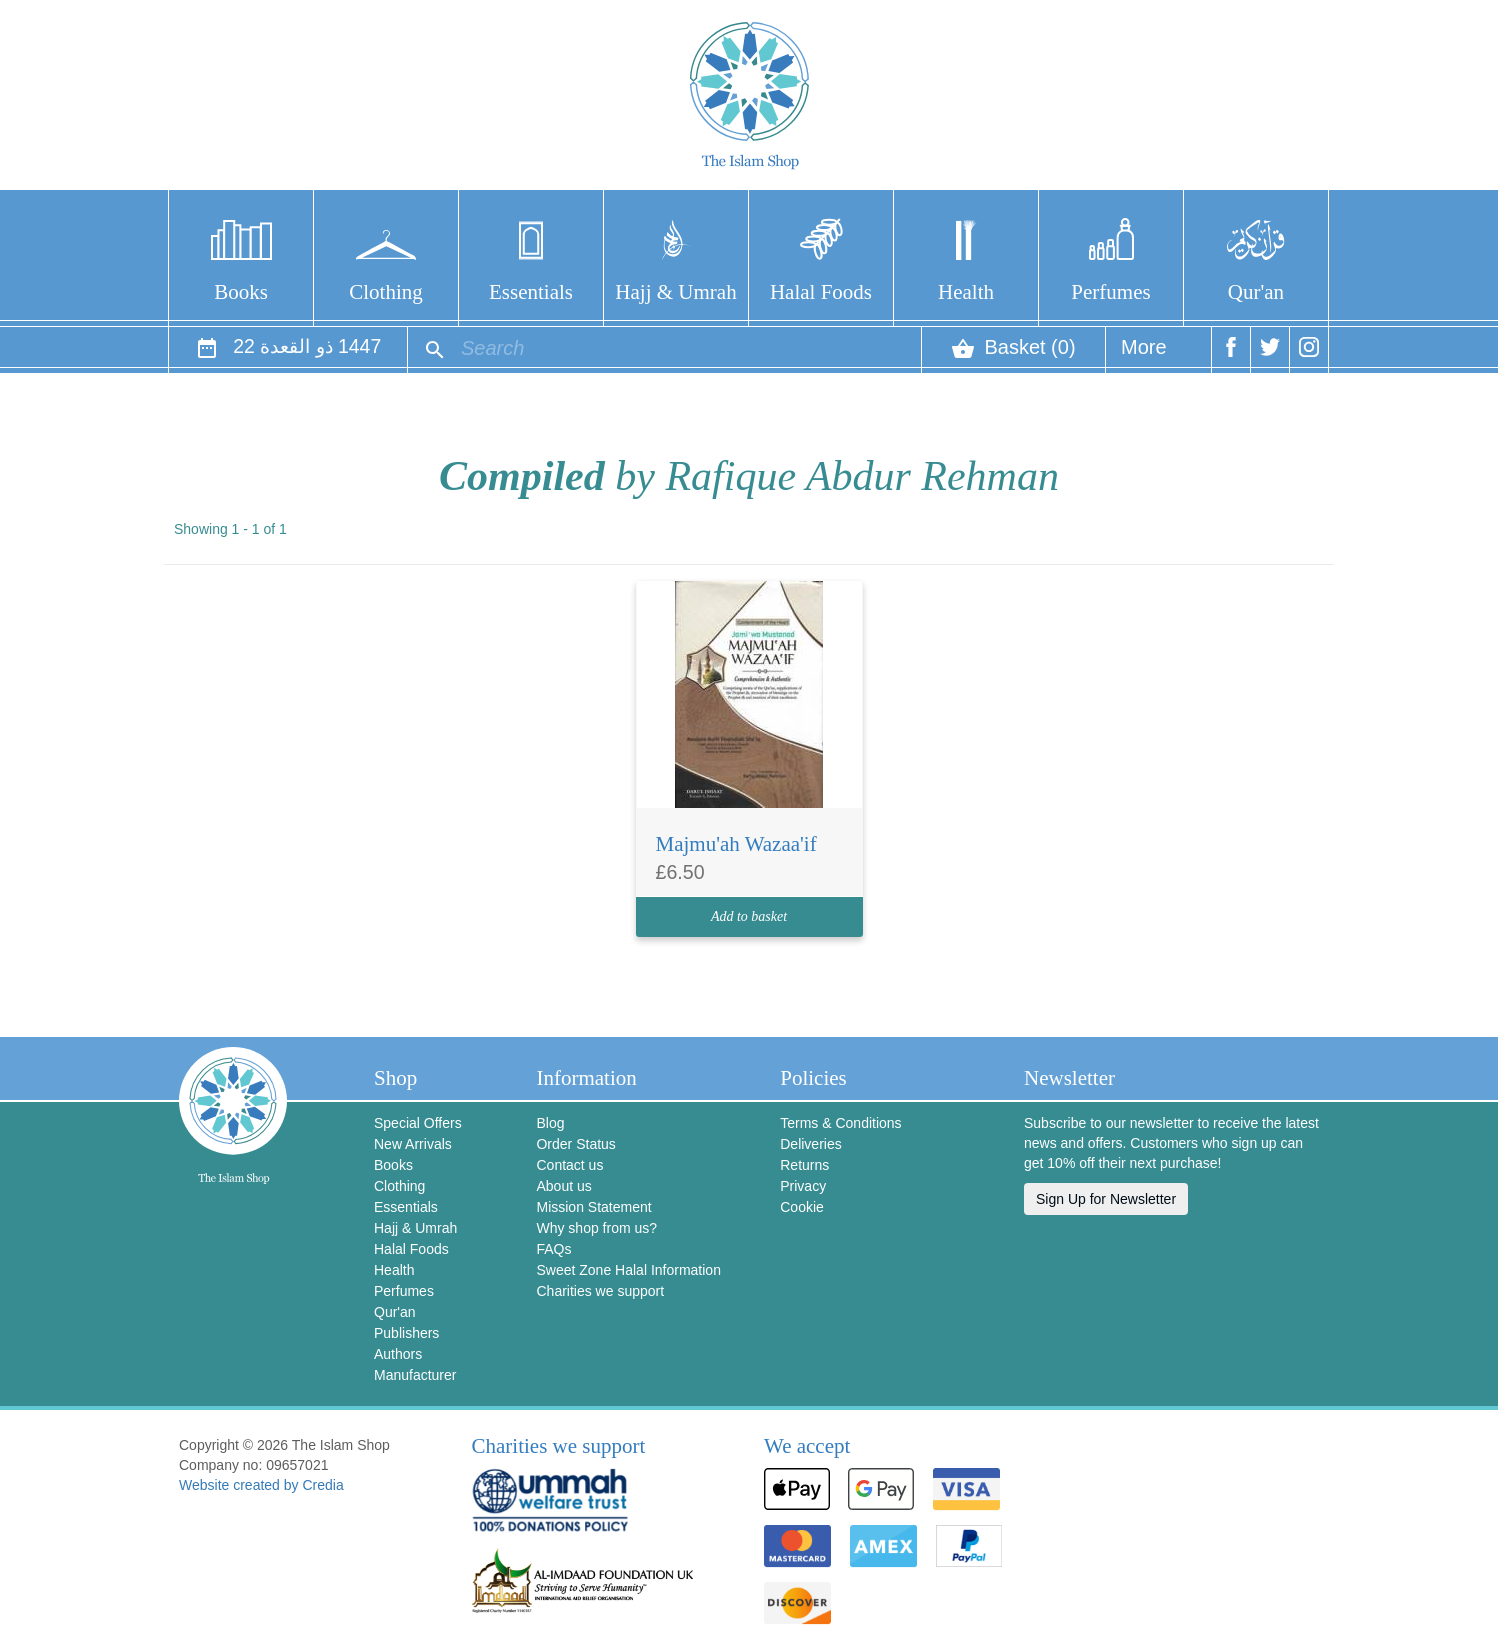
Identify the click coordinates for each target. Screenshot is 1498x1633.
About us (563, 1186)
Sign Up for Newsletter (1106, 1199)
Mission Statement (593, 1207)
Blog (550, 1123)
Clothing (386, 292)
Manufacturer (415, 1375)
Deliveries (810, 1144)
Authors (398, 1354)
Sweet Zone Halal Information (628, 1270)
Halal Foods (821, 292)
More (1144, 354)
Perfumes (1110, 292)
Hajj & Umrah (675, 292)
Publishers (406, 1333)
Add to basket (749, 916)
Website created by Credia (261, 1485)
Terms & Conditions (840, 1123)
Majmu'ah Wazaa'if (736, 844)
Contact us (569, 1165)
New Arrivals (413, 1144)
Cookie (802, 1207)
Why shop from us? (596, 1228)
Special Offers (418, 1123)
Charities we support (600, 1291)
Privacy (803, 1186)
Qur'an (1256, 292)
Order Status (575, 1144)
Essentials (531, 292)
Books (241, 292)
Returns (804, 1165)
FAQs (553, 1249)
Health (966, 292)
